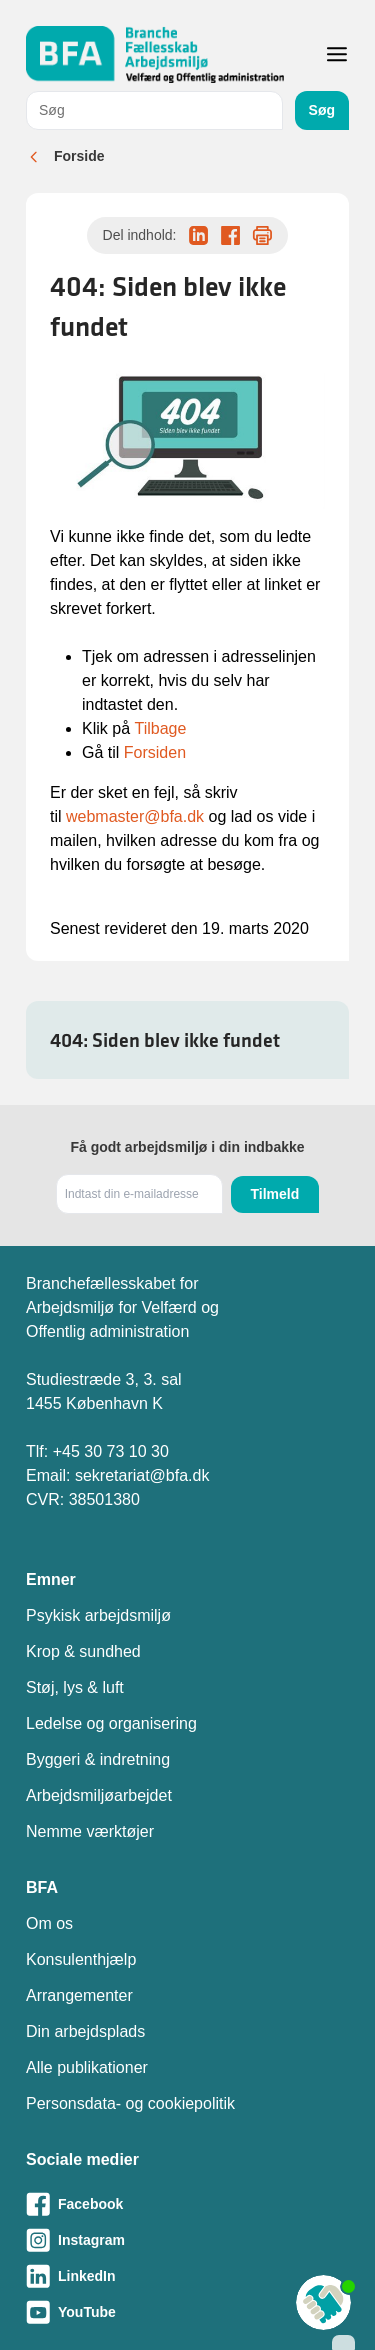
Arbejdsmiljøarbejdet (99, 1795)
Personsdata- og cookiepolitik (130, 2103)
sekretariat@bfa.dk (142, 1475)
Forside (79, 156)
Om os (49, 1923)
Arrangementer (79, 1995)
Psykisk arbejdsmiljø (98, 1615)
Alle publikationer (87, 2067)
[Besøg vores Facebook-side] (187, 2204)
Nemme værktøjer (90, 1831)
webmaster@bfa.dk (135, 816)
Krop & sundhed (83, 1651)
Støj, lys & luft (75, 1687)
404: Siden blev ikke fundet (165, 1040)
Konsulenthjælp (81, 1959)
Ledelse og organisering (111, 1723)
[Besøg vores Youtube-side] (187, 2312)
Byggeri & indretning (98, 1759)
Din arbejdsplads (85, 2031)
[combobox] (154, 110)
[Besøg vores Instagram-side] (187, 2240)
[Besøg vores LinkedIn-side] (187, 2276)
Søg (322, 110)
